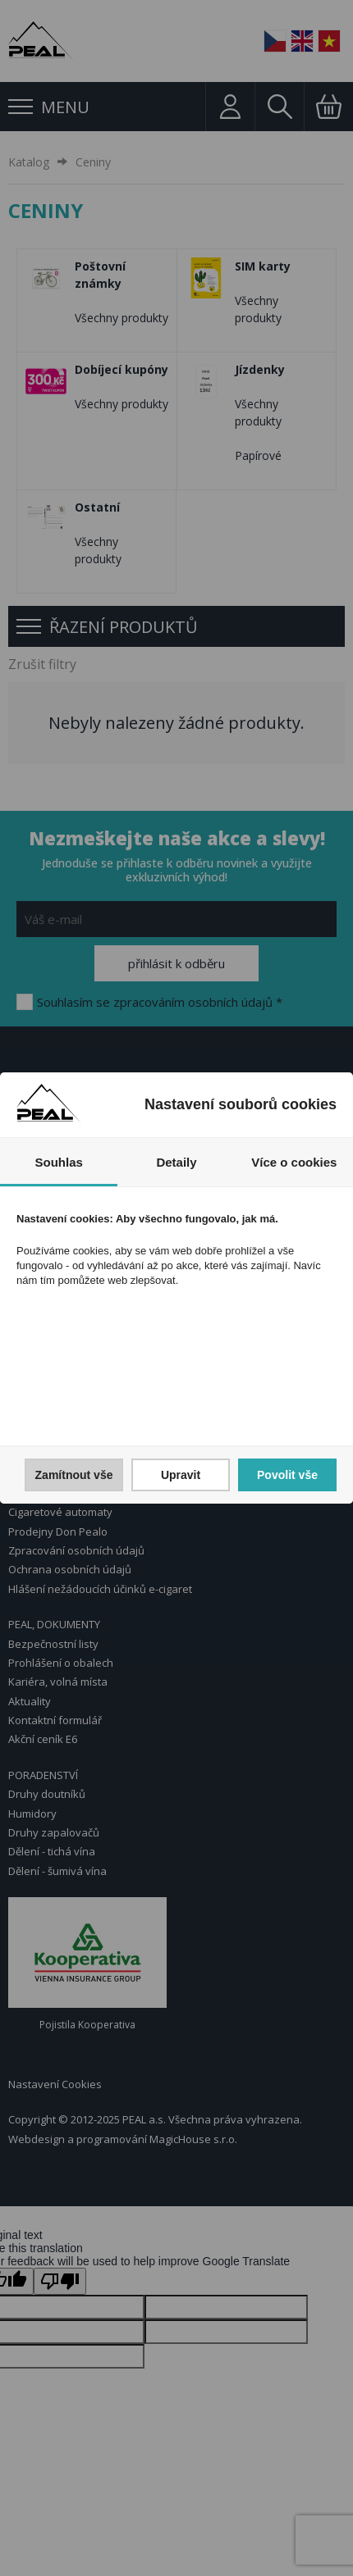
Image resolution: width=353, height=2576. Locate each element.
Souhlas (58, 1162)
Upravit (180, 1474)
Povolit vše (287, 1474)
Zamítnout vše (74, 1474)
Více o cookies (294, 1162)
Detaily (176, 1162)
